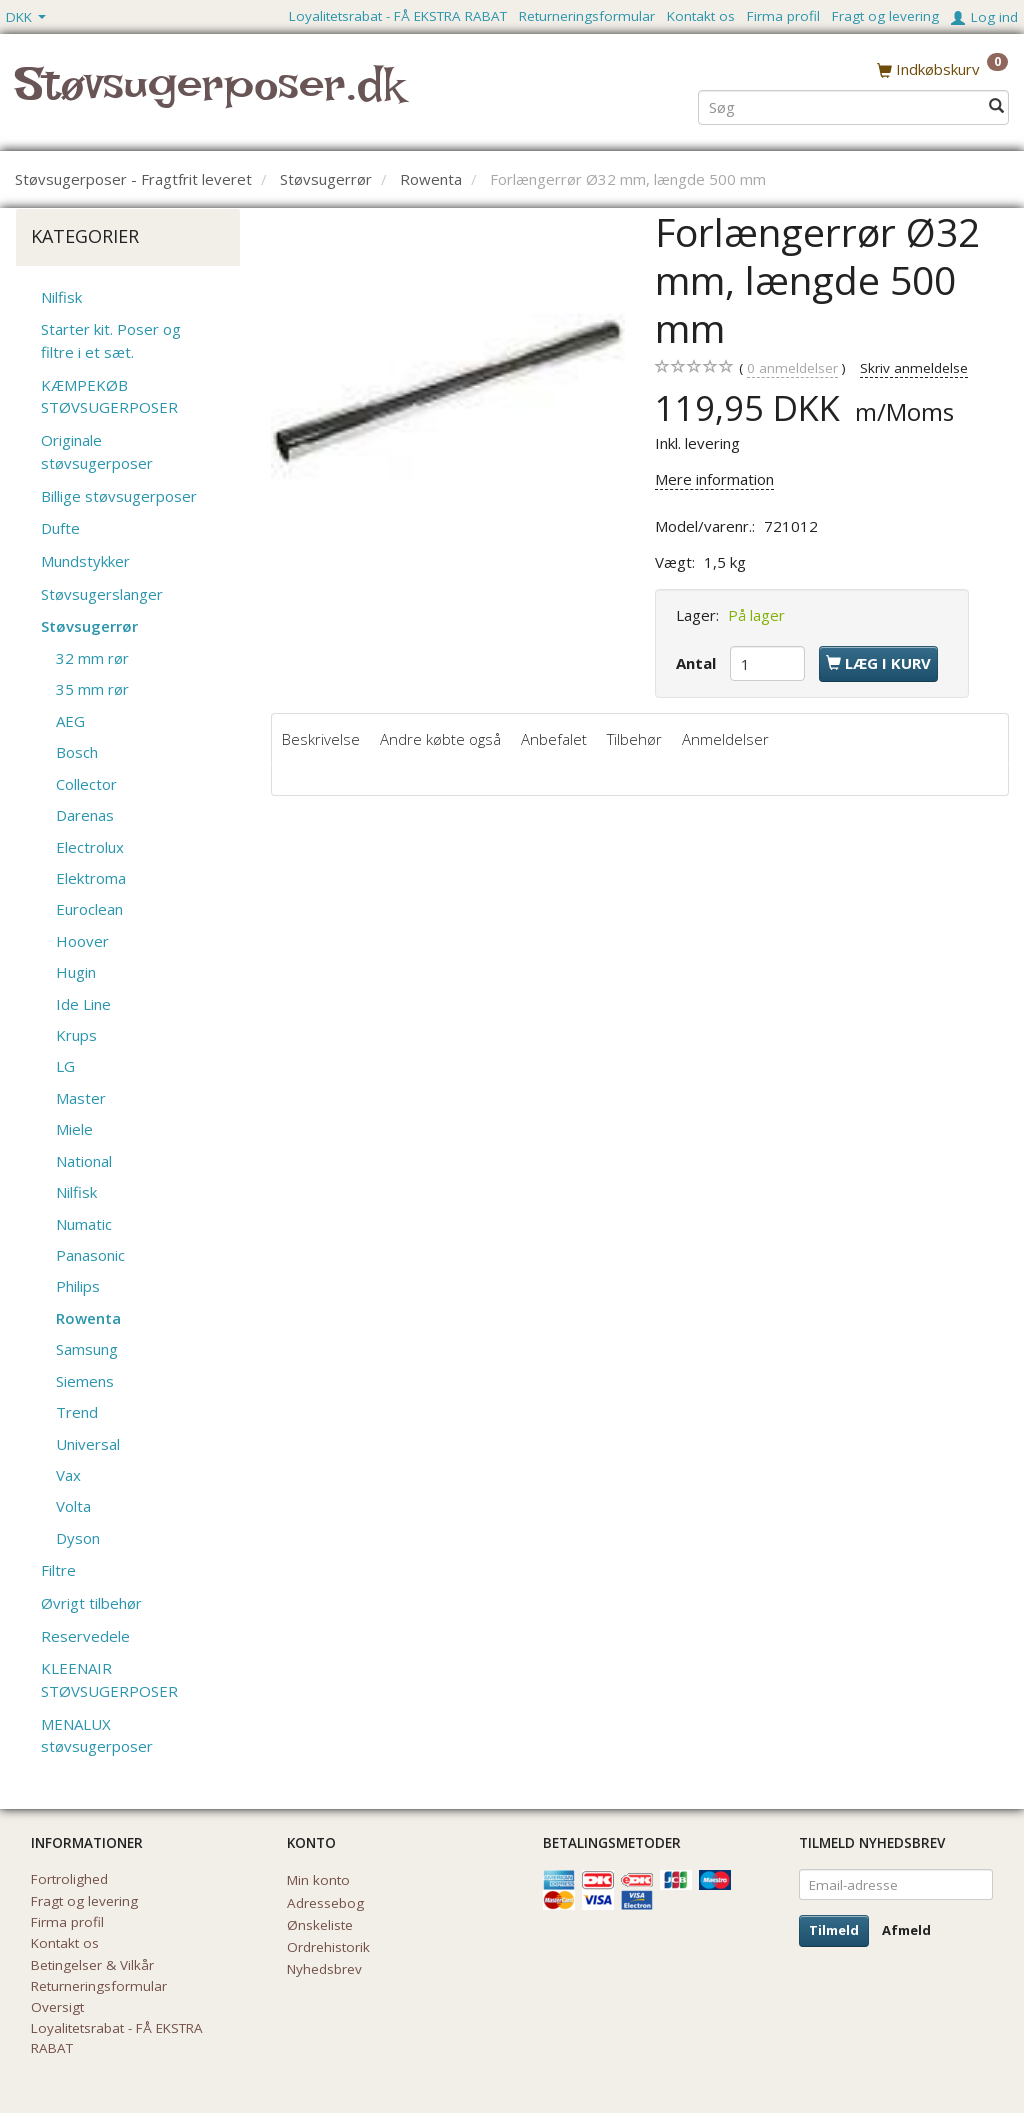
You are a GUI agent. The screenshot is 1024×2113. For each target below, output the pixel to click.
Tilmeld (834, 1930)
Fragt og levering (885, 16)
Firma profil (783, 16)
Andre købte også (440, 739)
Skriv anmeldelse (914, 368)
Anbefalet (554, 739)
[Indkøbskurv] (942, 69)
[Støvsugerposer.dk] (209, 96)
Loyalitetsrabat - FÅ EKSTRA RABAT (398, 16)
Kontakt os (701, 16)
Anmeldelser (725, 739)
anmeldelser (792, 368)
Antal (698, 663)
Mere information (714, 479)
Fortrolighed (69, 1879)
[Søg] (996, 106)
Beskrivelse (321, 739)
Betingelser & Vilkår (92, 1965)
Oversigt (57, 2007)
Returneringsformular (587, 16)
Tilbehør (634, 739)
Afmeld (906, 1930)
